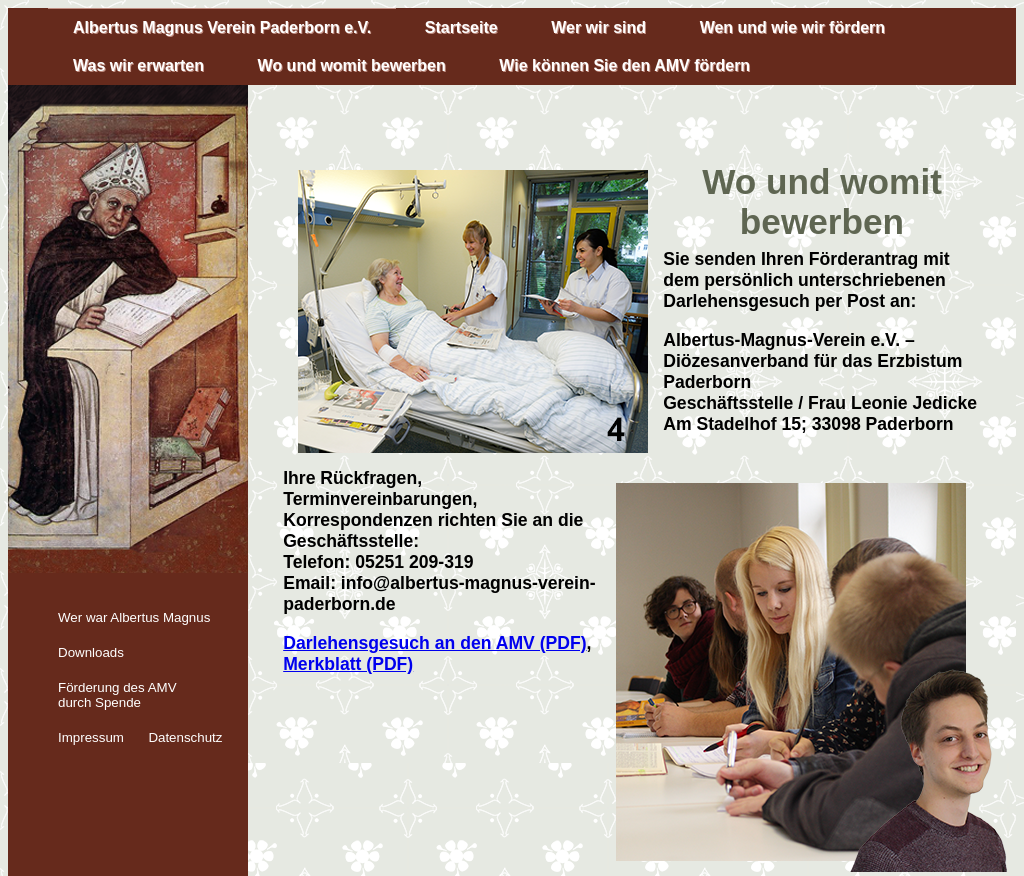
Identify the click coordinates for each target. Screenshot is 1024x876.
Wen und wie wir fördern (793, 27)
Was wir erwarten (138, 65)
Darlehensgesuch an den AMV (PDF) (434, 643)
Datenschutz (185, 737)
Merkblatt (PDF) (348, 664)
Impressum (91, 737)
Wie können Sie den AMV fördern (624, 65)
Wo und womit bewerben (352, 65)
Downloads (91, 652)
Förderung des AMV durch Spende (117, 695)
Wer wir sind (598, 27)
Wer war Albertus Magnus (134, 617)
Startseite (461, 27)
